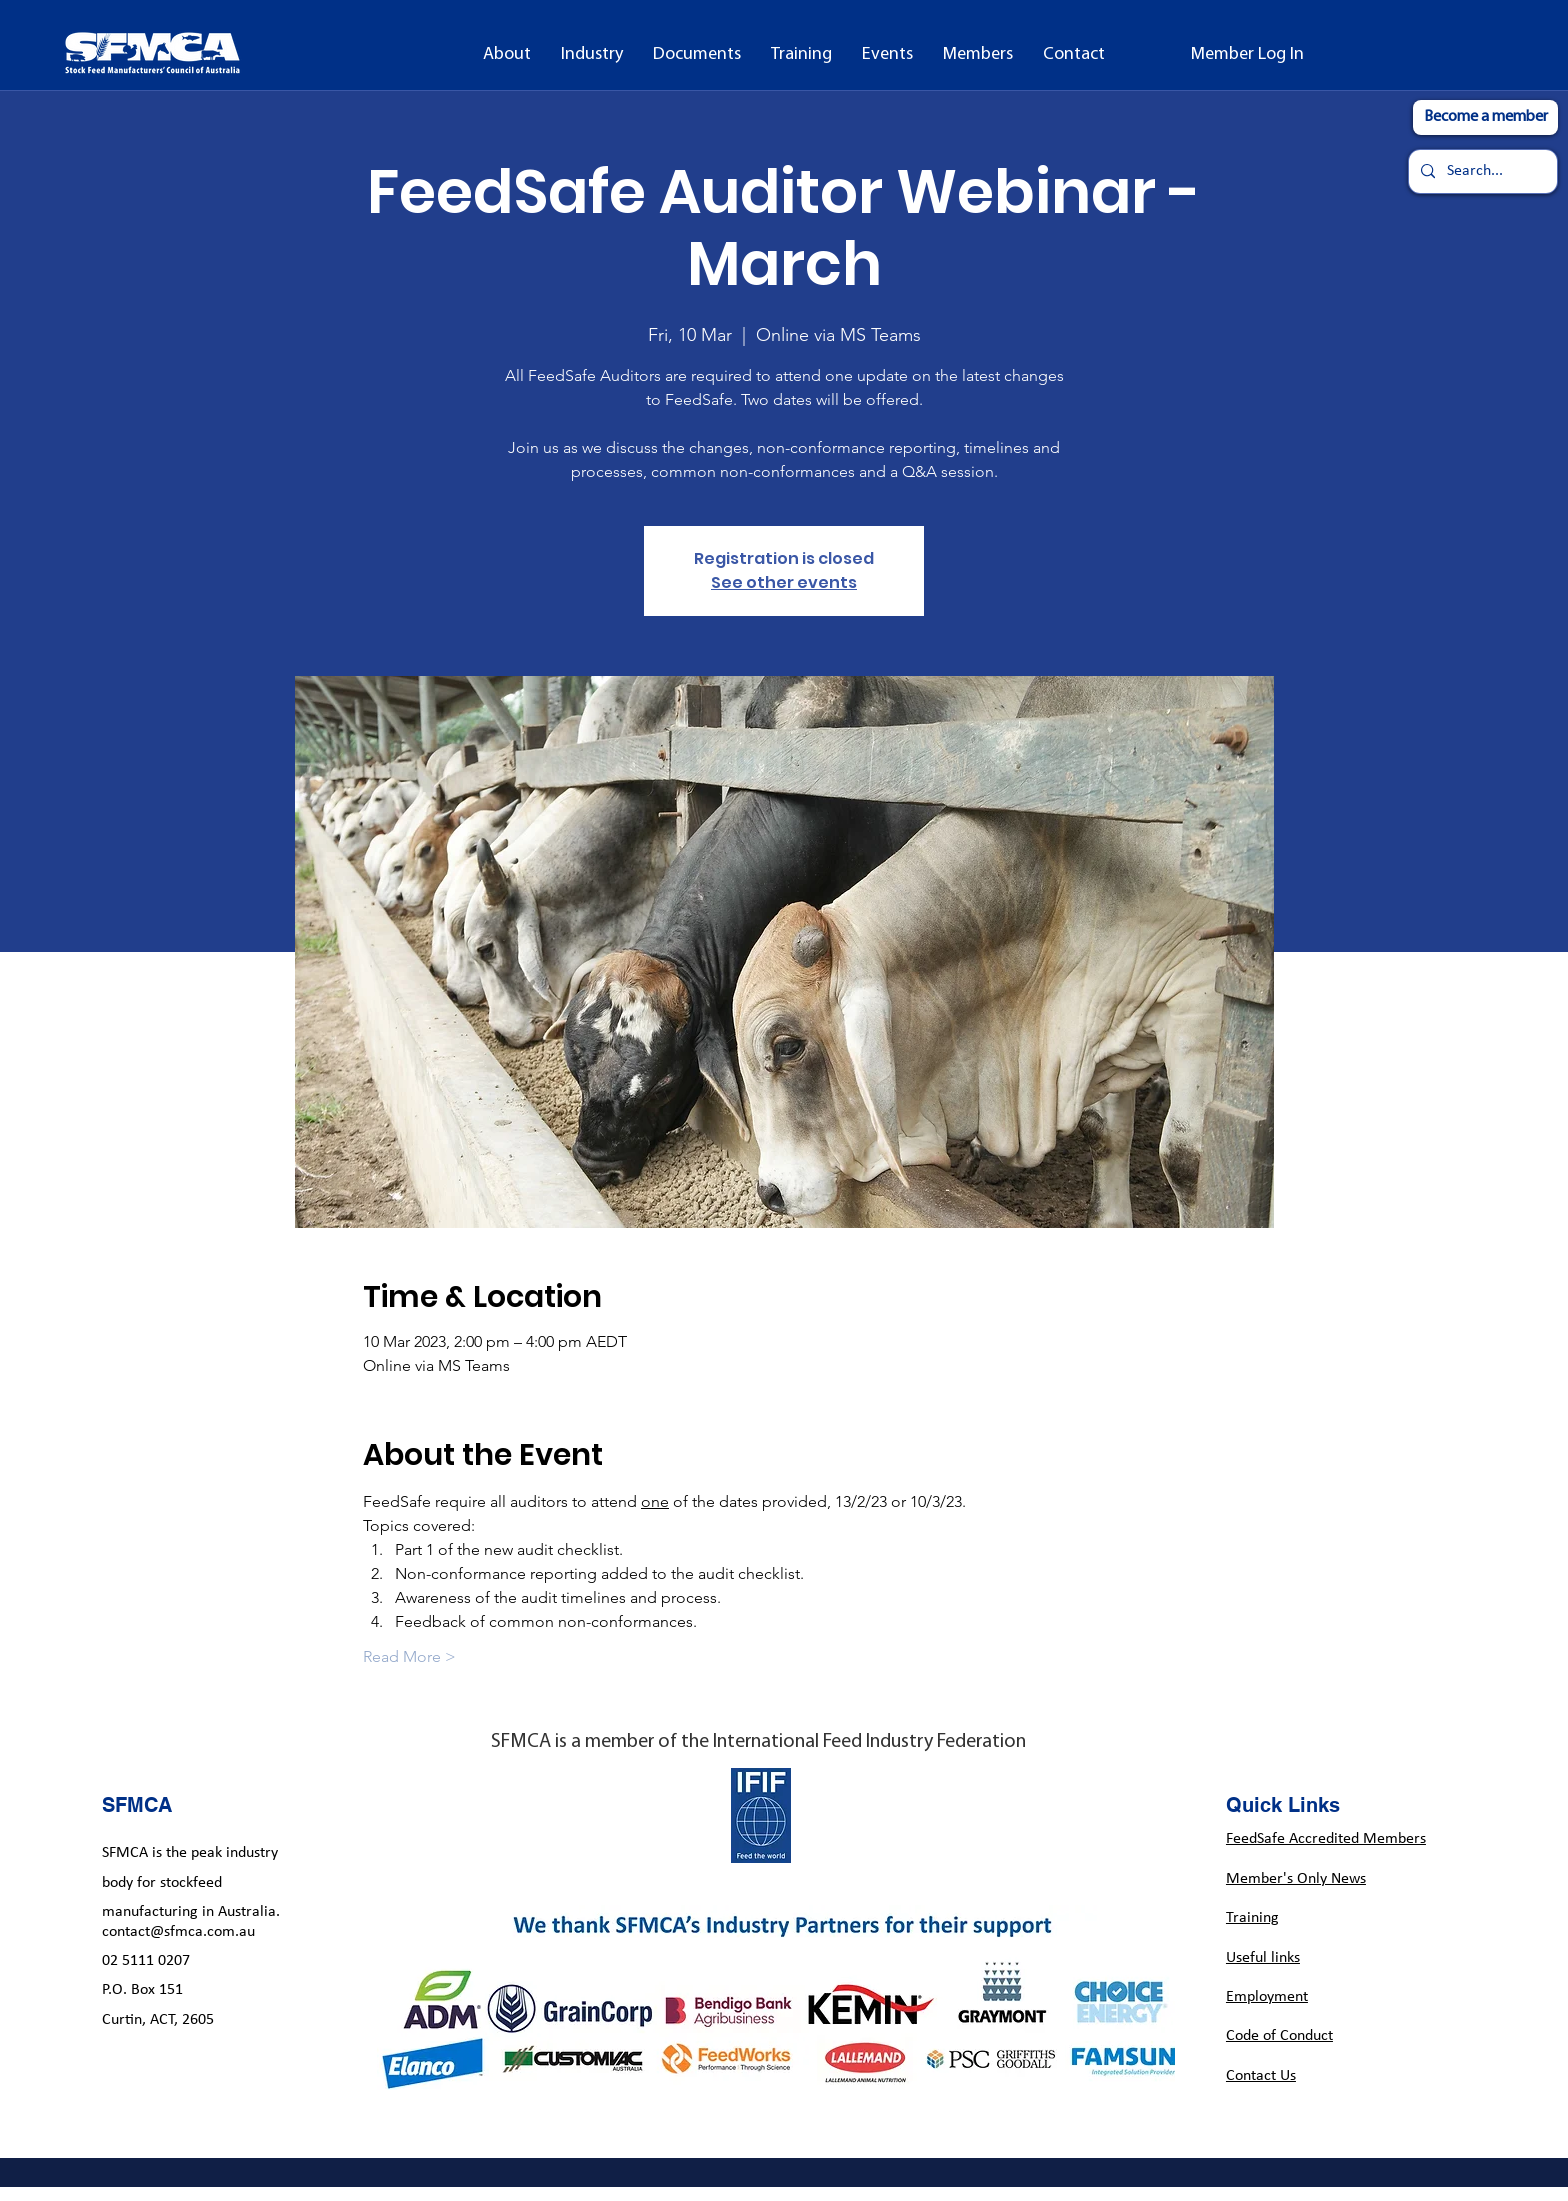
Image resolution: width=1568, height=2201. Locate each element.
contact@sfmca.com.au (178, 1932)
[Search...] (1481, 171)
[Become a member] (1485, 117)
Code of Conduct (1279, 2036)
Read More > (409, 1656)
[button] (507, 55)
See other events (784, 582)
